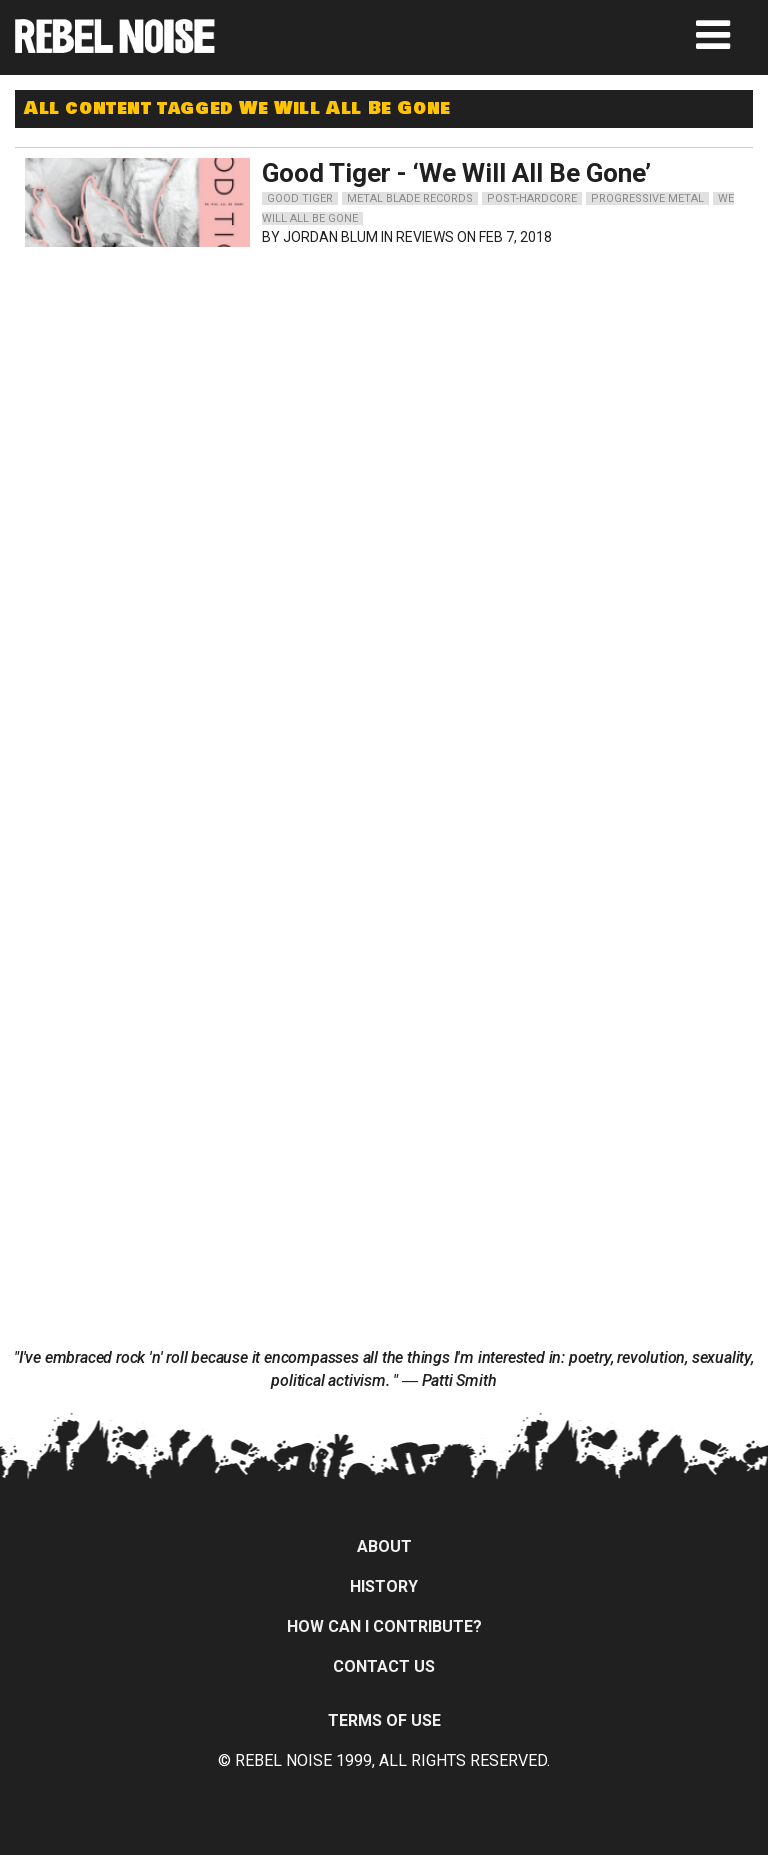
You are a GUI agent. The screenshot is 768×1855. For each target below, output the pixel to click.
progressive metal (647, 198)
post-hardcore (532, 198)
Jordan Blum (330, 237)
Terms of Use (384, 1720)
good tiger (300, 198)
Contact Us (384, 1666)
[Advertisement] (205, 382)
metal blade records (410, 198)
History (384, 1586)
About (384, 1546)
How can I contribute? (384, 1626)
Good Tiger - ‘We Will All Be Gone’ (456, 173)
